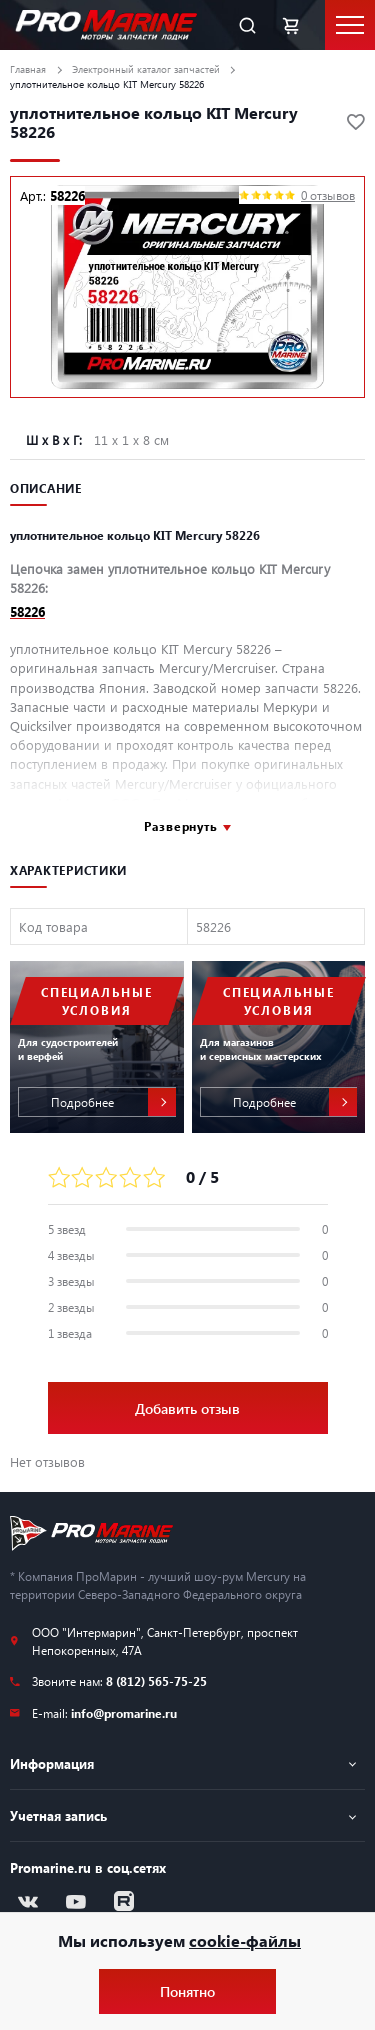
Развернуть (181, 826)
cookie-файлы (245, 1940)
